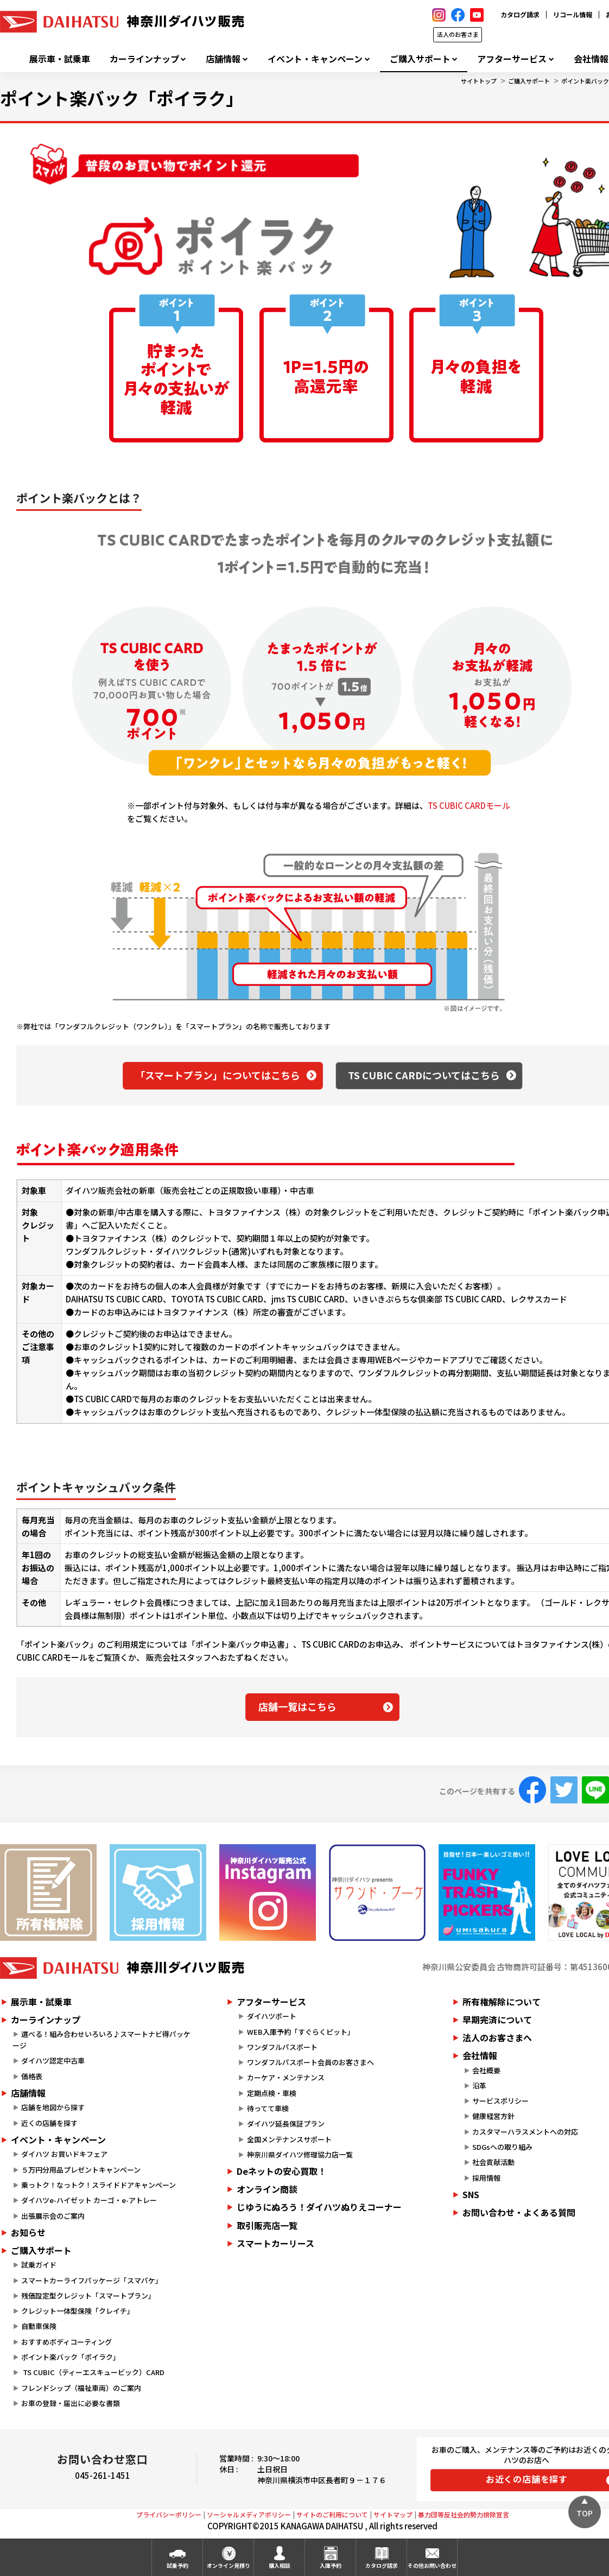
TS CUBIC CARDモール (469, 805)
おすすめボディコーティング (66, 2342)
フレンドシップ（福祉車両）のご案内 (81, 2388)
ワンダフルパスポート (282, 2047)
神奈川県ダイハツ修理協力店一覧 (300, 2154)
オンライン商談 (267, 2188)
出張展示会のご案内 (53, 2216)
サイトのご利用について (332, 2514)
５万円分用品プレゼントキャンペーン (81, 2169)
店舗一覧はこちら (297, 1706)
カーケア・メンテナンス (286, 2077)
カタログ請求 (520, 14)
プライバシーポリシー (168, 2514)
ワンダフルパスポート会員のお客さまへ (310, 2062)
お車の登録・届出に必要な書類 (70, 2403)
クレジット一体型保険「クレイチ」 (77, 2311)
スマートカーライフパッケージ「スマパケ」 (91, 2280)
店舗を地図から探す (53, 2107)
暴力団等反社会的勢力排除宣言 (463, 2514)
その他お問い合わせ (432, 2565)
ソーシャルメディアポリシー (249, 2514)
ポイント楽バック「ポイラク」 (70, 2357)
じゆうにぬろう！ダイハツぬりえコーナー (319, 2206)
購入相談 (279, 2565)
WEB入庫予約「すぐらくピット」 (300, 2032)
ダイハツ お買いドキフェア (64, 2154)
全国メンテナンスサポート (289, 2139)
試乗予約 (177, 2565)
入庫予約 (330, 2565)
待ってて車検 (268, 2108)
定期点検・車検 (271, 2093)
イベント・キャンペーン (315, 59)
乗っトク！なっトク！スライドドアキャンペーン (98, 2185)
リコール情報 (572, 14)
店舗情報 (223, 59)
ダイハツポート (271, 2016)
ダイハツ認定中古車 (53, 2060)
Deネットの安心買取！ (281, 2171)
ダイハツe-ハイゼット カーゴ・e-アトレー (89, 2200)
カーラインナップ (144, 59)
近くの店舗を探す (49, 2123)
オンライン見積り (228, 2565)
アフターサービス (512, 59)
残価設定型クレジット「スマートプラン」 (88, 2295)
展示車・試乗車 (59, 59)
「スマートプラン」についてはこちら (217, 1075)
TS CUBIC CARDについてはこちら (424, 1075)
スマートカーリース (275, 2243)
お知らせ (28, 2232)
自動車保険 (38, 2326)
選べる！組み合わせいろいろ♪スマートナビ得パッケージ (101, 2039)
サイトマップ (393, 2514)
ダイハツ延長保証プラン (286, 2123)
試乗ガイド (38, 2264)
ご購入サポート (420, 59)
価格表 (31, 2076)
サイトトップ (479, 81)
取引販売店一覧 (267, 2225)
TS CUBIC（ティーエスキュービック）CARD (92, 2372)
